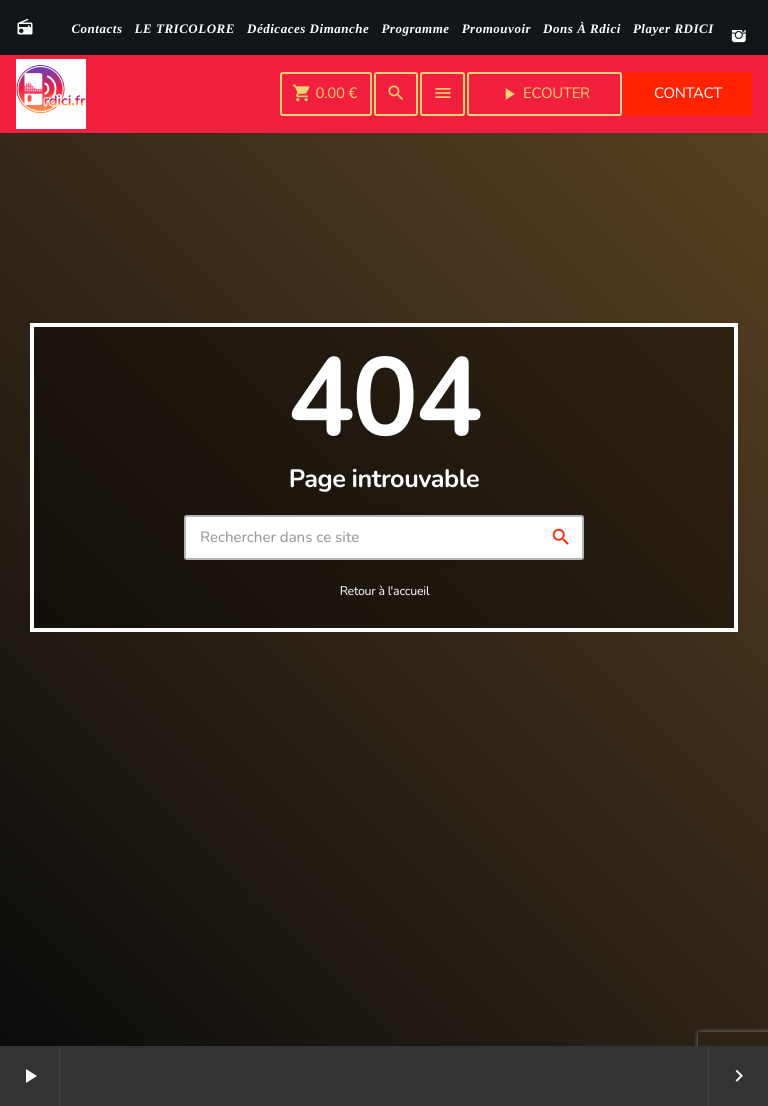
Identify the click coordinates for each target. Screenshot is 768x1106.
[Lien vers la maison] (51, 94)
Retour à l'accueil (385, 591)
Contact (688, 94)
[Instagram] (739, 37)
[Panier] (326, 94)
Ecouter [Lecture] (544, 94)
